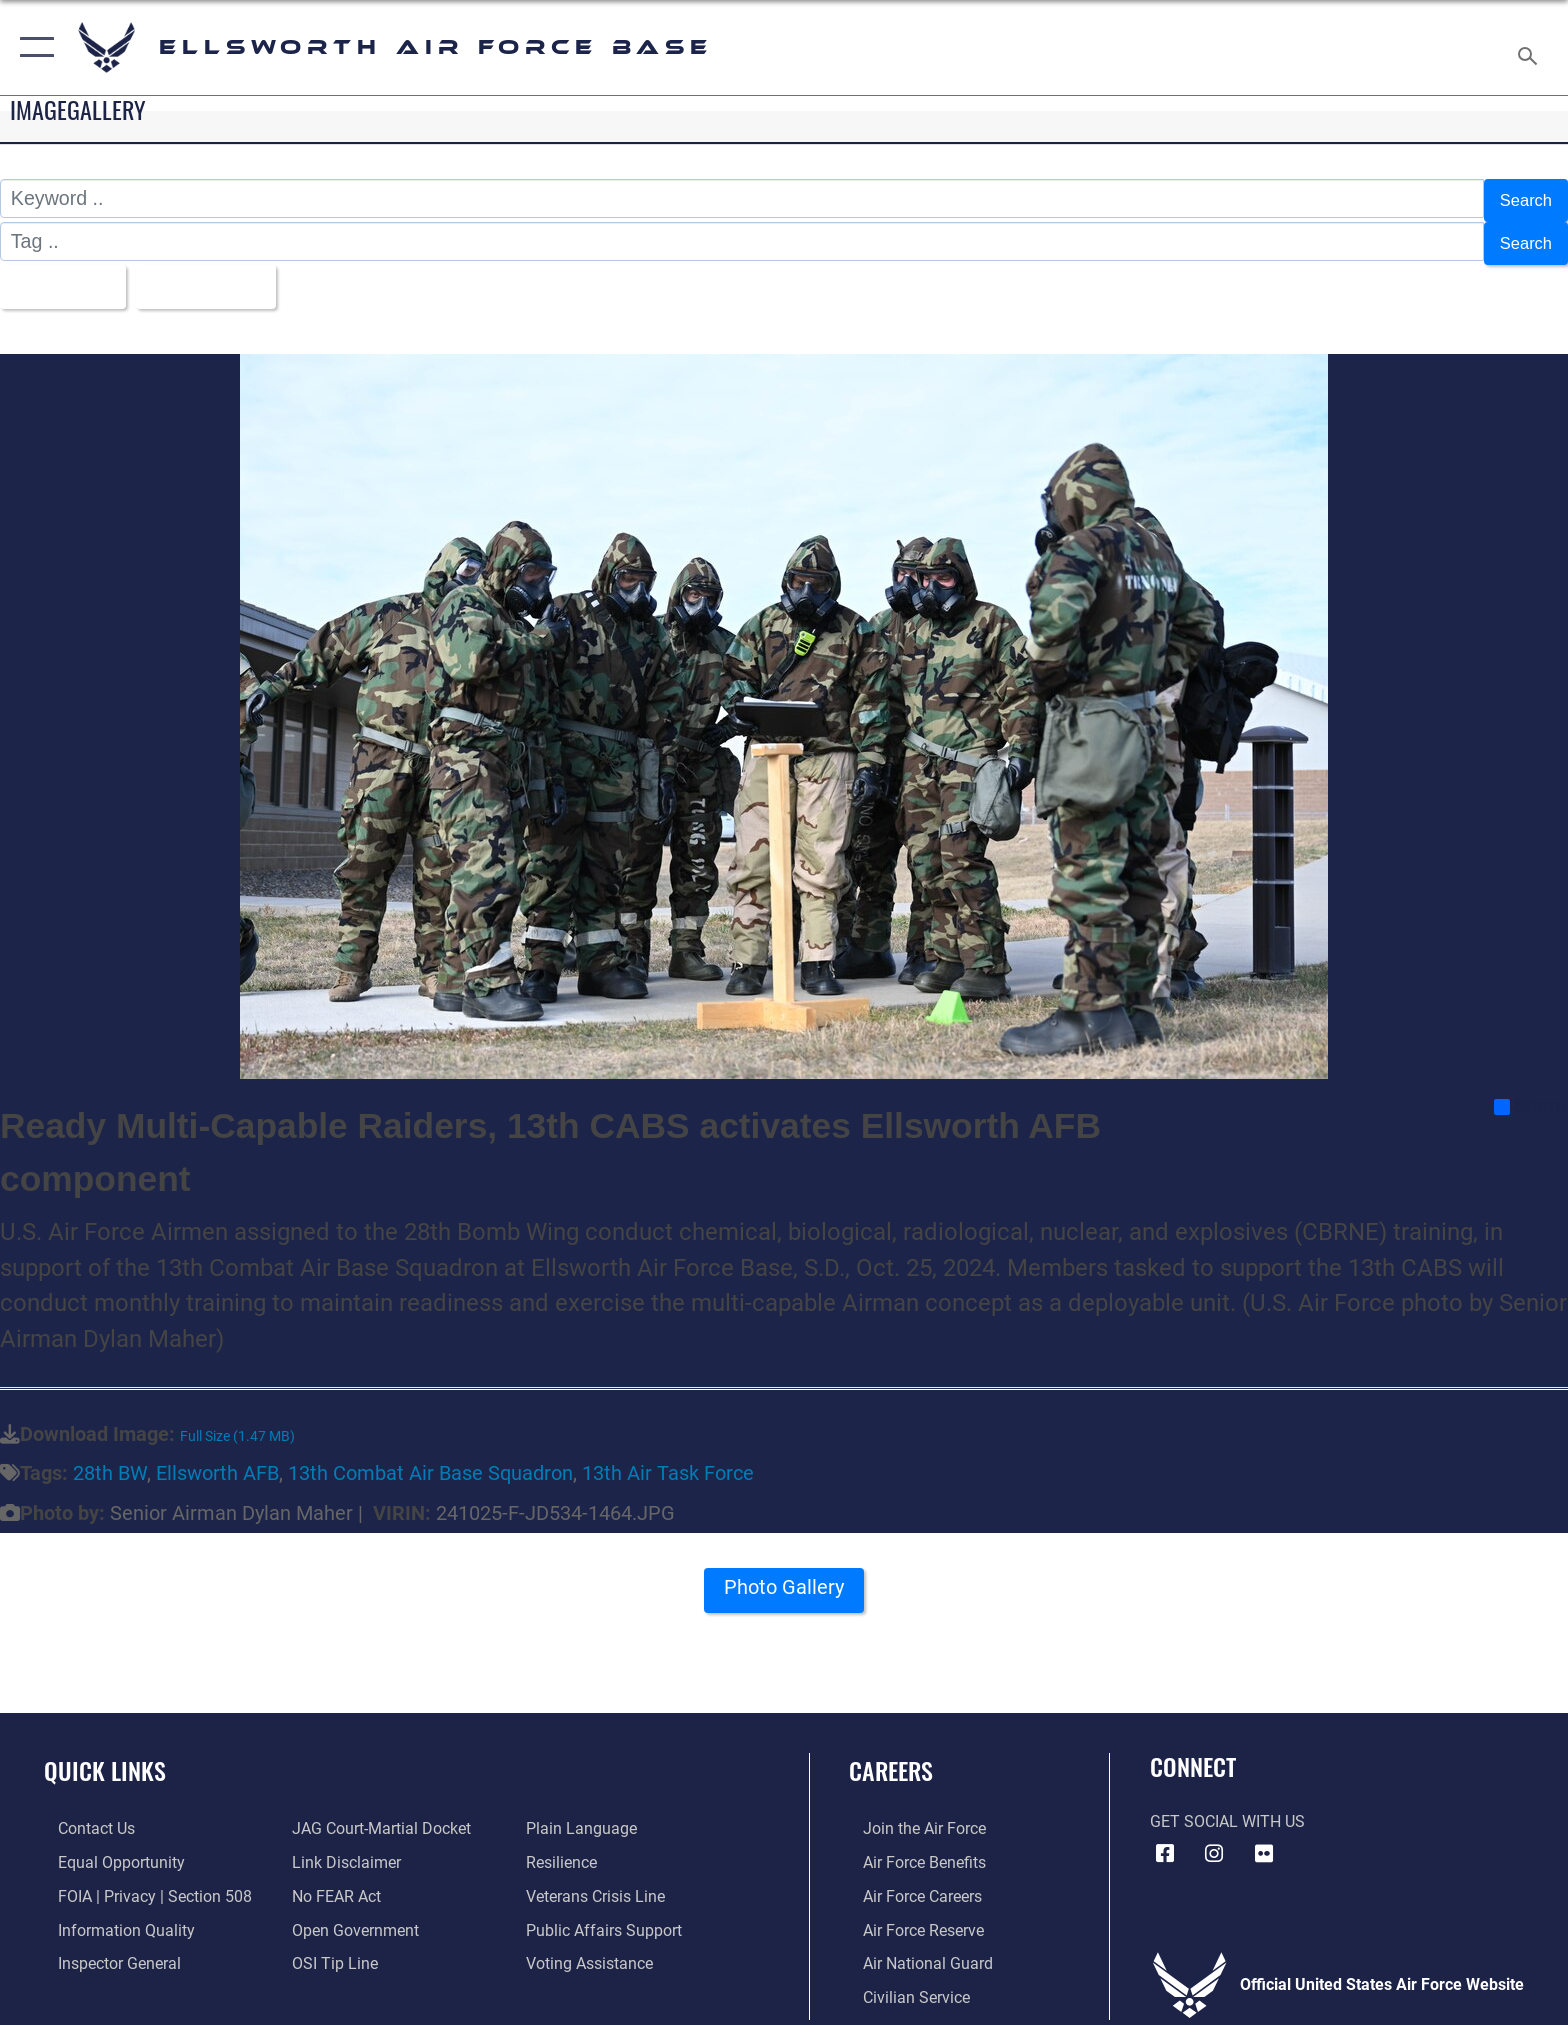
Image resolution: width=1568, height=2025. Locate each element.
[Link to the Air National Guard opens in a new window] (914, 1950)
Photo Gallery (784, 1582)
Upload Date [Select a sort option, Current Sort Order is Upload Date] (227, 276)
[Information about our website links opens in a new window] (342, 1849)
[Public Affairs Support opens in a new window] (609, 1916)
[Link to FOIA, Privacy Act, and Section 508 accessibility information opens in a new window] (141, 1883)
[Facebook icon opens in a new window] (1165, 1841)
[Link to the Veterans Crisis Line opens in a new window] (600, 1883)
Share (1530, 1095)
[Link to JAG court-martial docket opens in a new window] (377, 1816)
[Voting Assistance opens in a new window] (594, 1950)
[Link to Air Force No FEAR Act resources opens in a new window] (332, 1883)
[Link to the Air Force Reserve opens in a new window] (909, 1916)
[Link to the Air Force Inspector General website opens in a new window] (105, 1950)
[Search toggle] (1530, 48)
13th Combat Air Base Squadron (430, 1461)
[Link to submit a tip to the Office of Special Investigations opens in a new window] (331, 1950)
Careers (891, 1757)
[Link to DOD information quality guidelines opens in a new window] (112, 1916)
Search (1521, 198)
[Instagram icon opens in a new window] (1214, 1841)
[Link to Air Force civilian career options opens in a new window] (902, 1983)
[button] (32, 47)
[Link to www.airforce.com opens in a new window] (910, 1816)
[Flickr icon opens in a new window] (1264, 1841)
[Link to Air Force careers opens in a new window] (908, 1883)
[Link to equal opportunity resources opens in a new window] (107, 1849)
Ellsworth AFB (217, 1461)
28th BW (110, 1461)
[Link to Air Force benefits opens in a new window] (910, 1849)
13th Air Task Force (668, 1461)
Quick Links (105, 1757)
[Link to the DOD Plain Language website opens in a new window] (586, 1816)
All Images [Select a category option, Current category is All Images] (64, 276)
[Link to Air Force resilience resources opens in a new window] (566, 1849)
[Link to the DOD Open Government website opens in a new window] (351, 1916)
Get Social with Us (1227, 1809)
